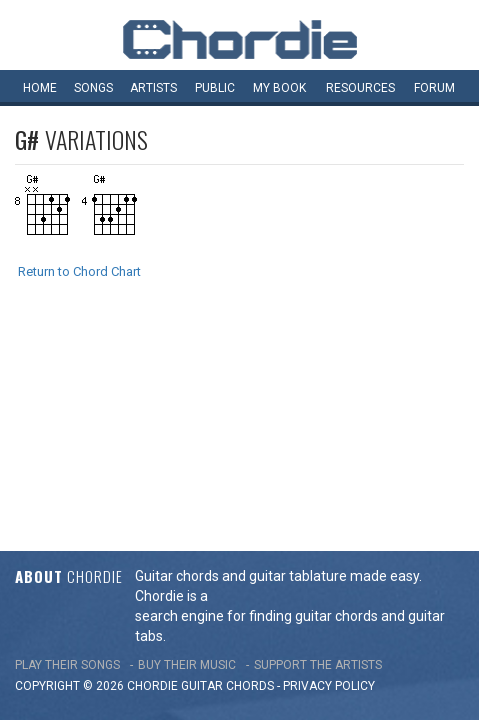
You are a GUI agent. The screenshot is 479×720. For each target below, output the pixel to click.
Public (215, 88)
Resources (360, 88)
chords (250, 474)
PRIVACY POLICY (329, 474)
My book (279, 88)
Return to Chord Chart (79, 271)
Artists (153, 88)
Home (40, 88)
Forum (434, 88)
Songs (93, 88)
